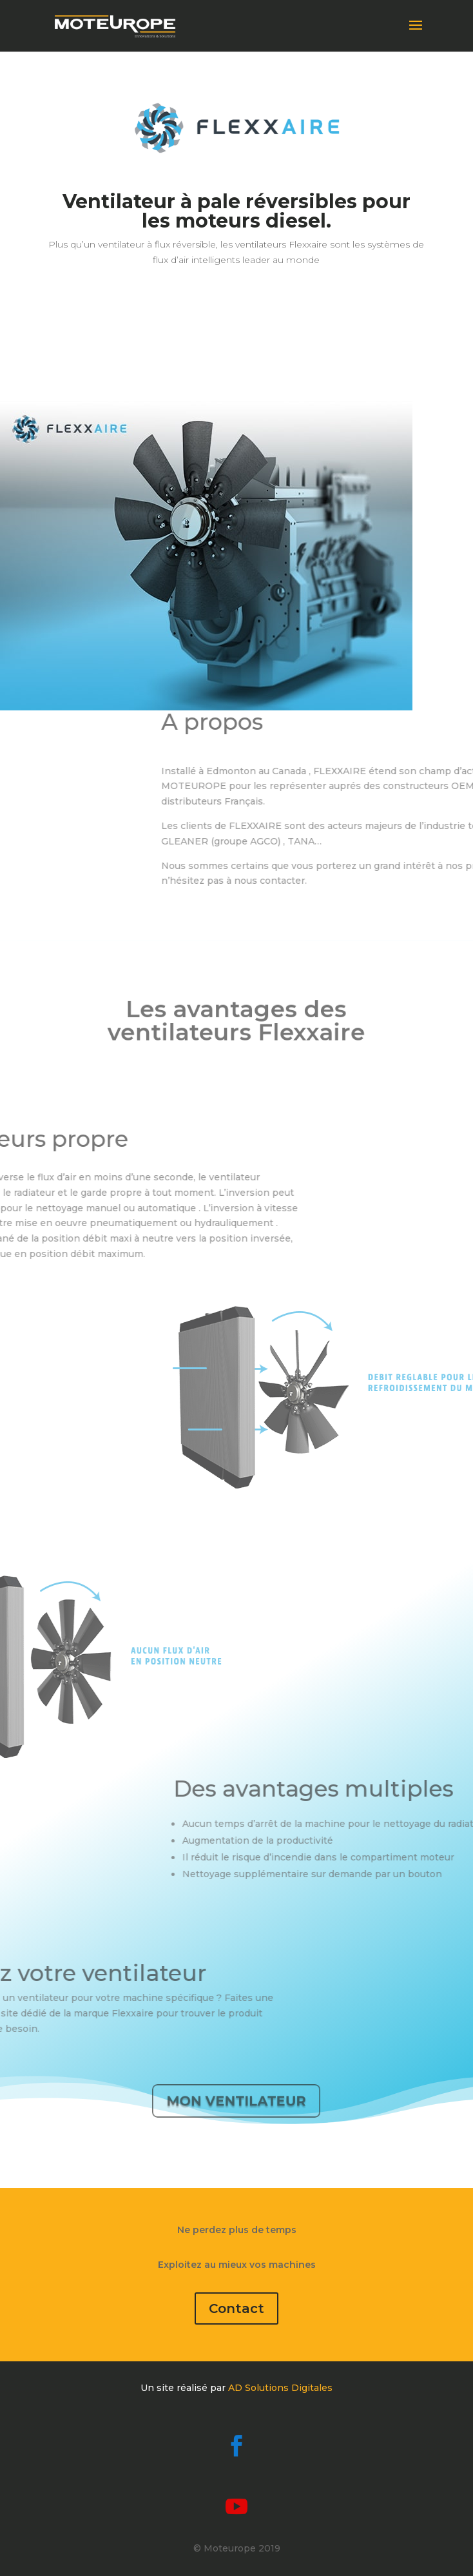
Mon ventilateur (236, 2100)
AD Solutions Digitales (280, 2388)
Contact (236, 2308)
